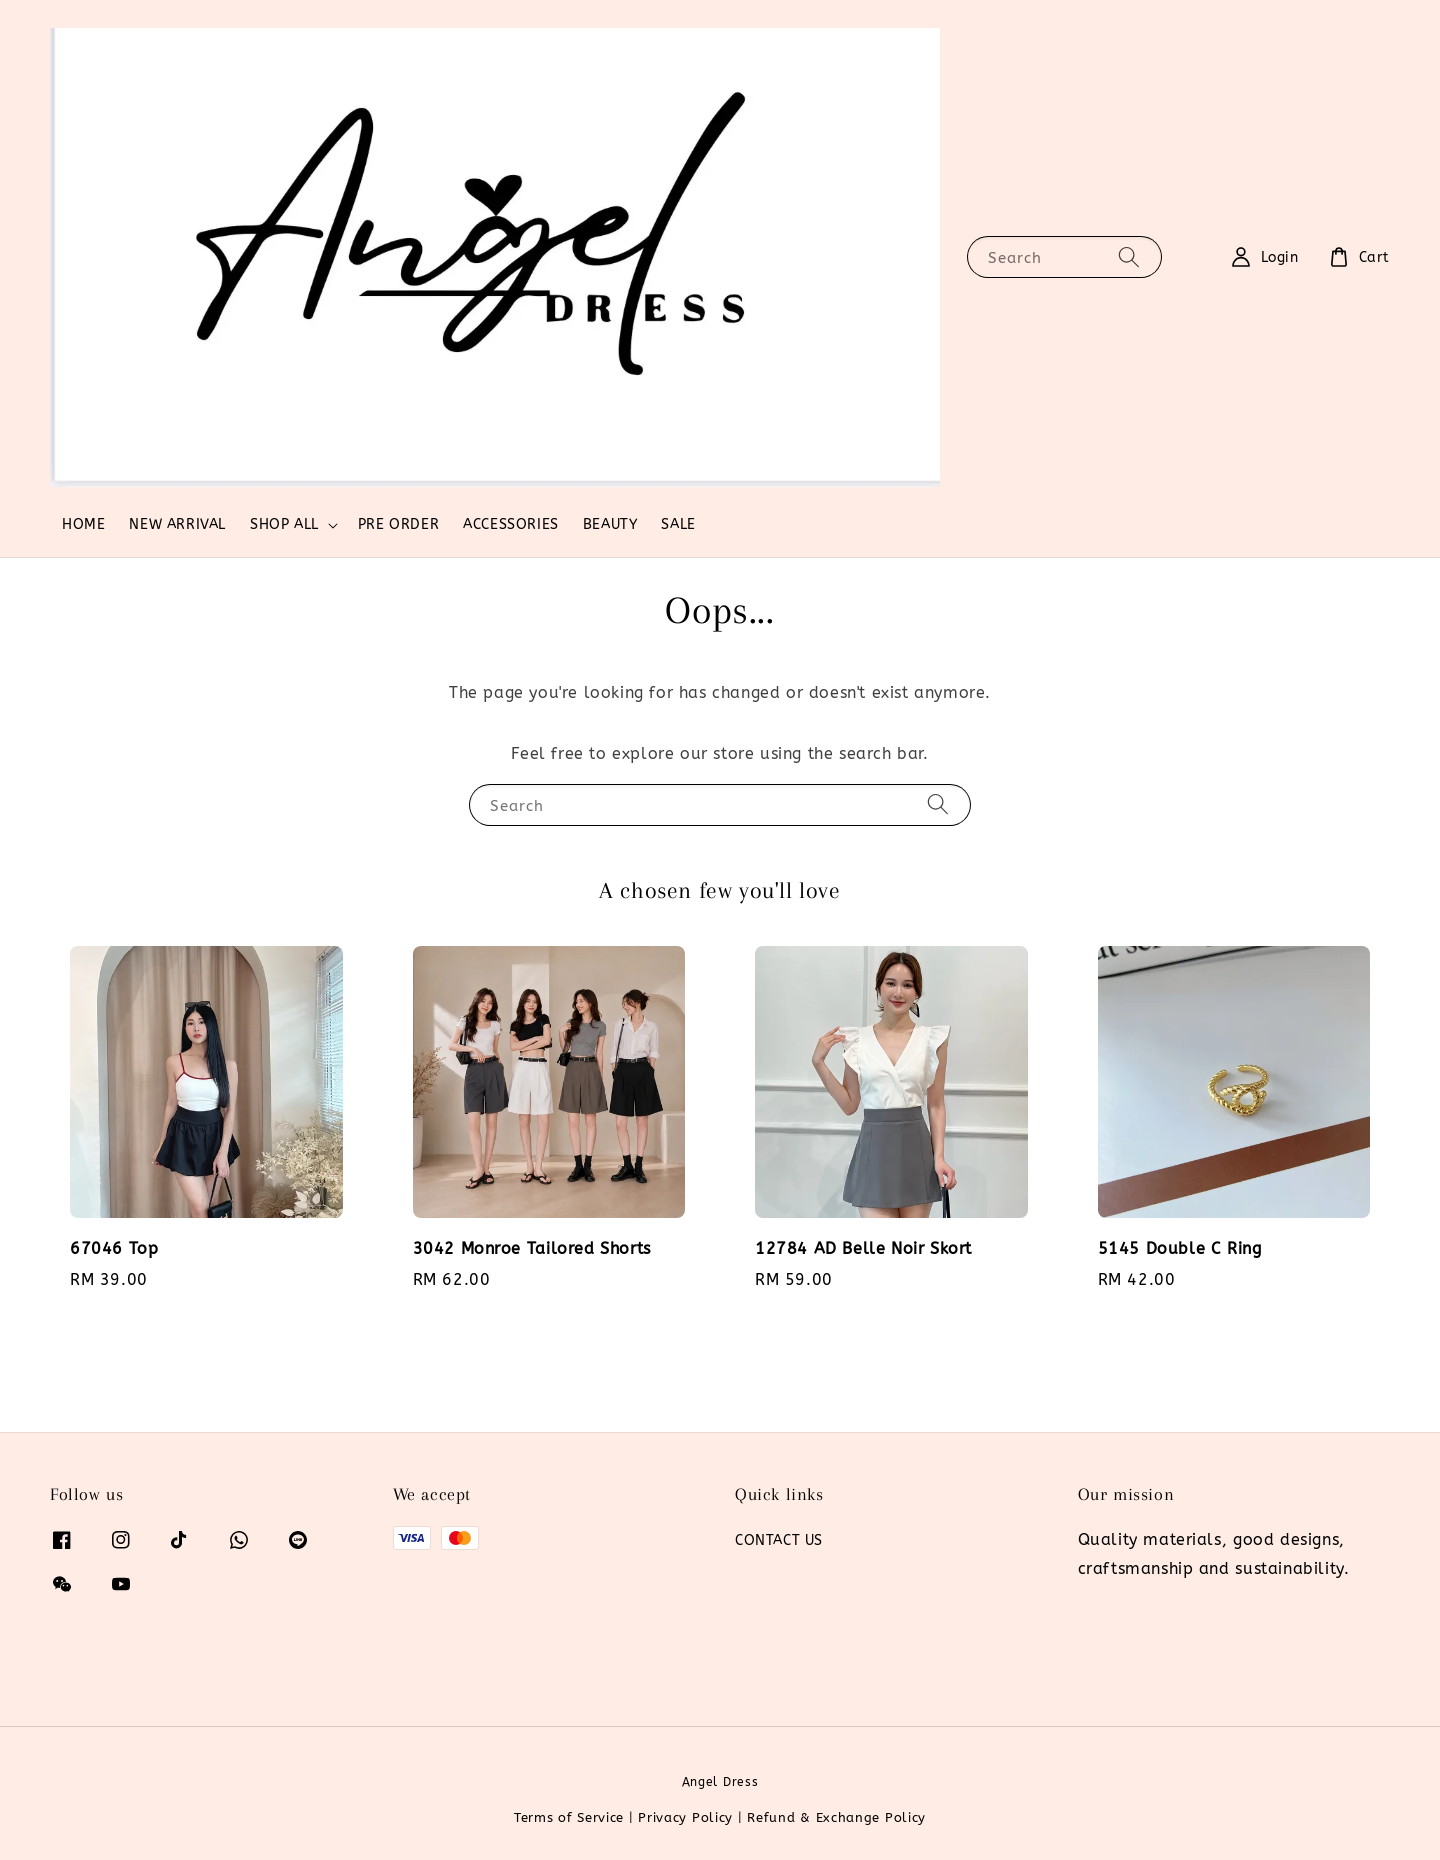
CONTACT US (779, 1540)
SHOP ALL (284, 524)
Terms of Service (569, 1817)
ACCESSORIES (511, 524)
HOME (83, 524)
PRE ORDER (398, 524)
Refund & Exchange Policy (836, 1817)
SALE (678, 524)
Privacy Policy (685, 1817)
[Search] (1129, 256)
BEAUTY (610, 524)
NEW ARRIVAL (177, 524)
